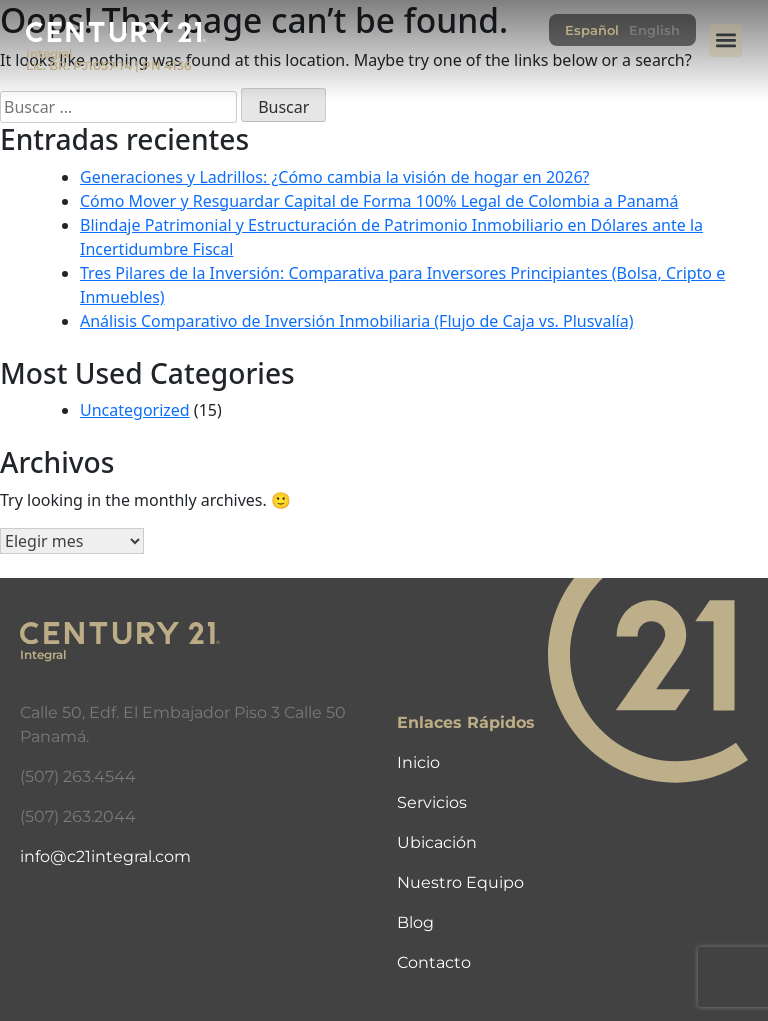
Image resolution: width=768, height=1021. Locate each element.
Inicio (418, 762)
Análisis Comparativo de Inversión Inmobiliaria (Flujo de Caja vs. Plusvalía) (357, 321)
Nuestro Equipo (460, 882)
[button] (725, 40)
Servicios (432, 802)
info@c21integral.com (105, 856)
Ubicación (437, 842)
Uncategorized (135, 410)
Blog (415, 922)
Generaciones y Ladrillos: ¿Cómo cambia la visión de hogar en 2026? (334, 177)
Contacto (434, 962)
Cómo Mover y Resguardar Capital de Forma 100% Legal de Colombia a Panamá (379, 201)
